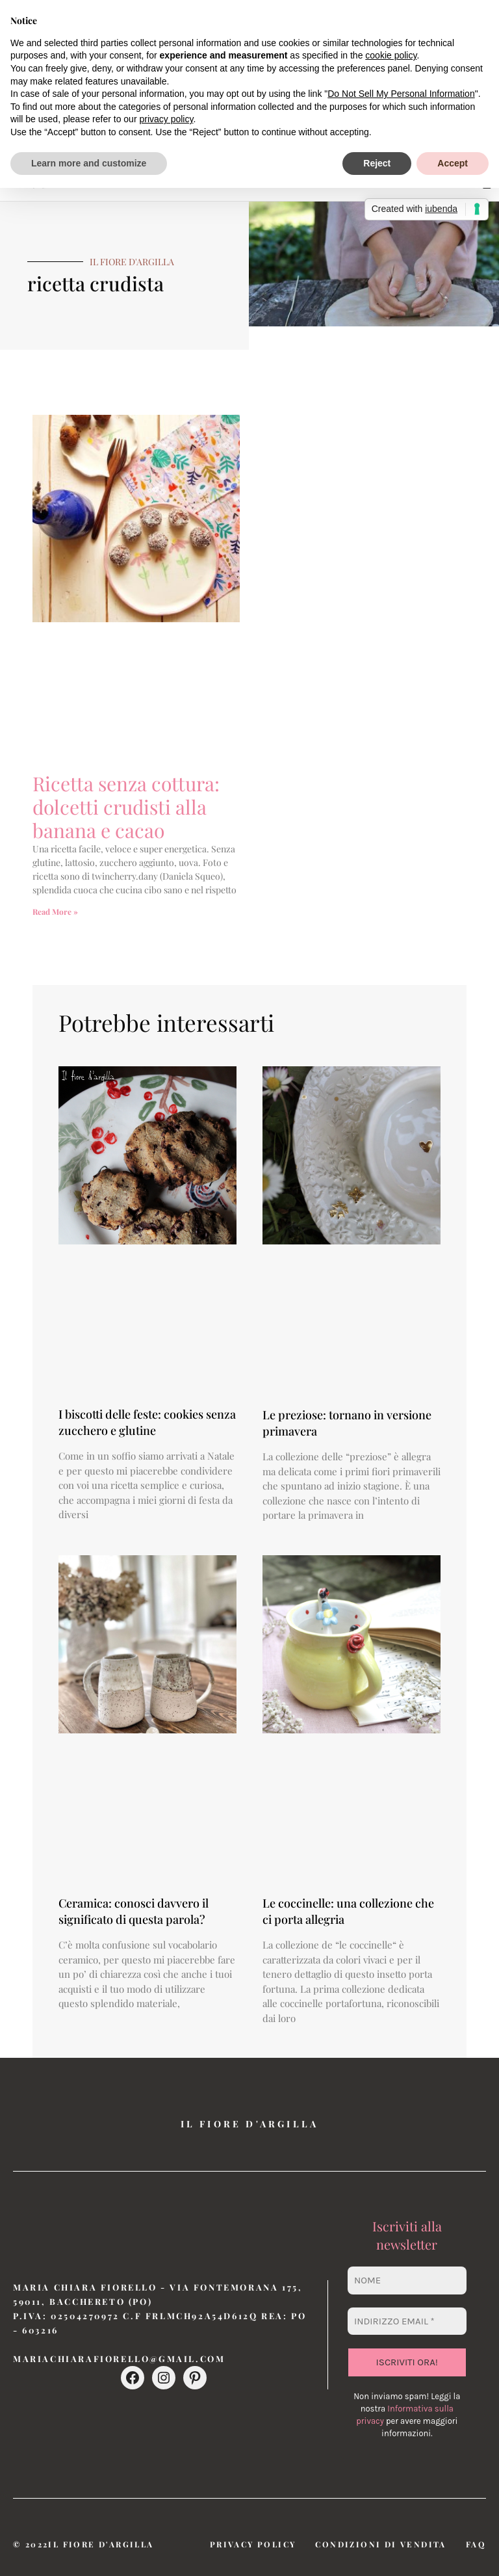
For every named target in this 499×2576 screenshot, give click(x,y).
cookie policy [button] (390, 55)
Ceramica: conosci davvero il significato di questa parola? (133, 1911)
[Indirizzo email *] (407, 2321)
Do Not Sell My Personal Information (400, 93)
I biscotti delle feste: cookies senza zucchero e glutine (147, 1422)
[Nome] (407, 2280)
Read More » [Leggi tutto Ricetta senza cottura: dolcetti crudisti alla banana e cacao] (55, 911)
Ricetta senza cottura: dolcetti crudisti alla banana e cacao (126, 806)
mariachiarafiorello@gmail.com (119, 2358)
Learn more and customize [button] (88, 163)
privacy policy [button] (166, 119)
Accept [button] (452, 163)
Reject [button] (376, 163)
